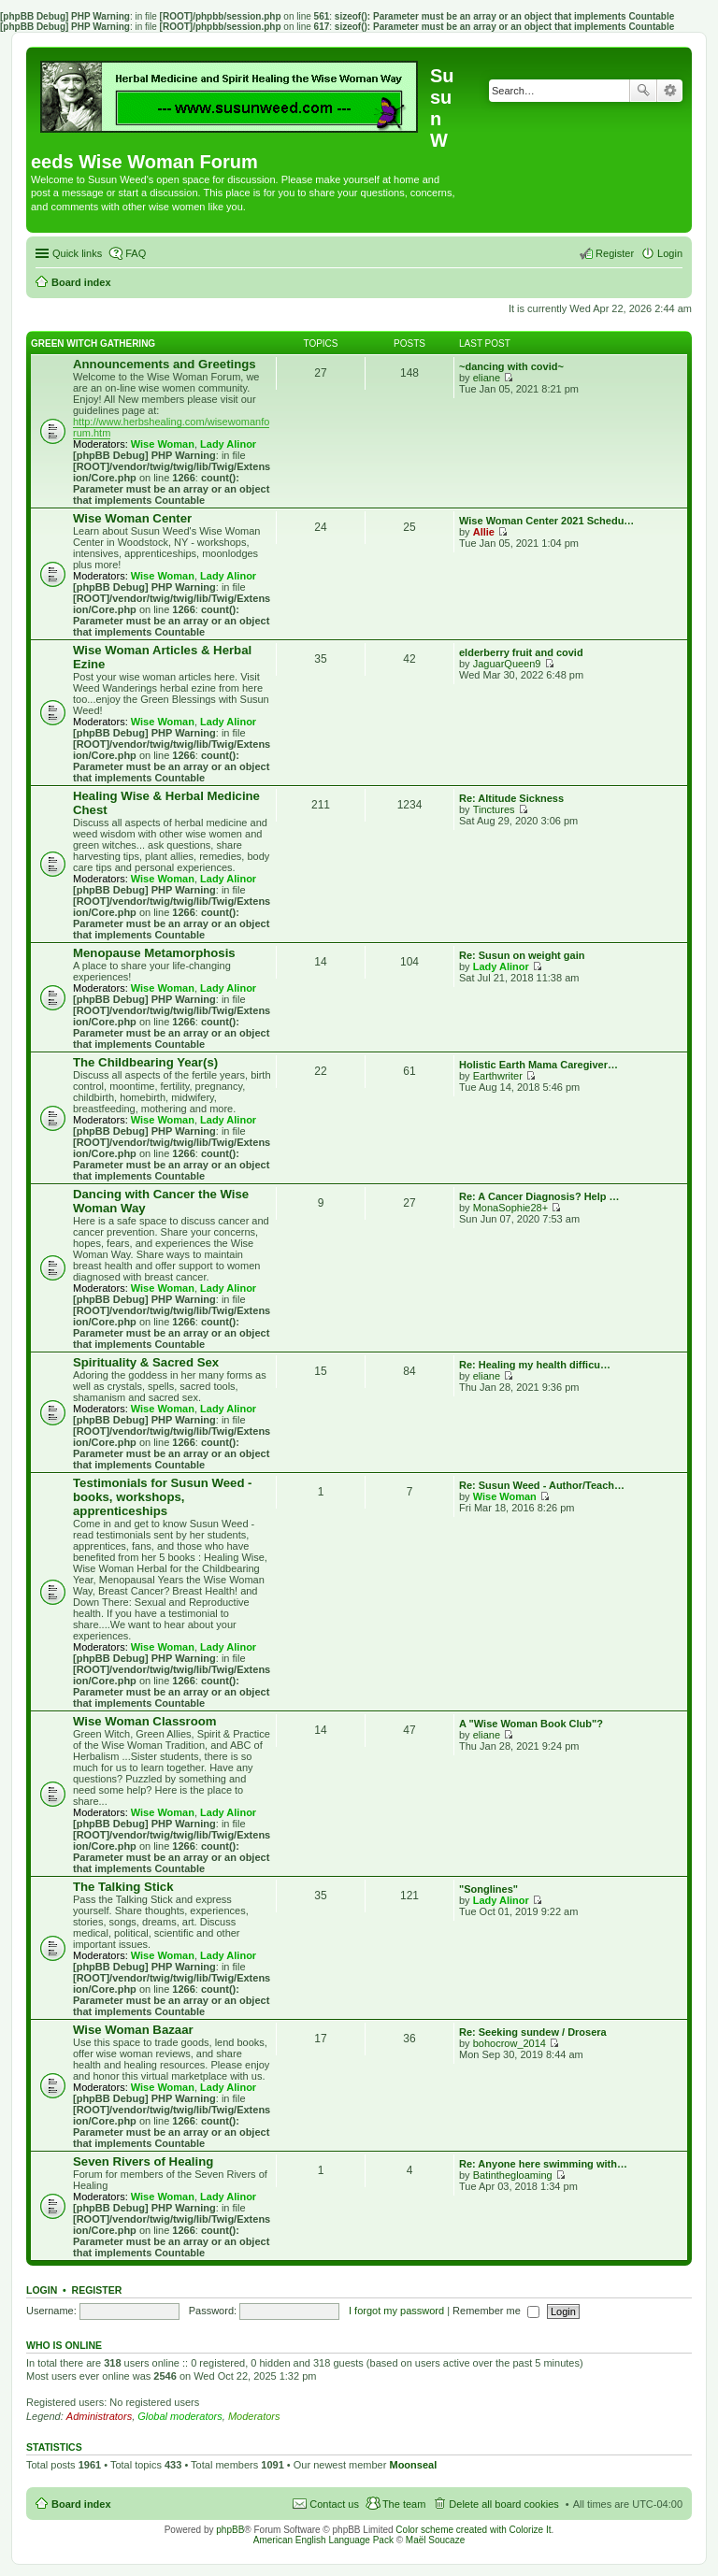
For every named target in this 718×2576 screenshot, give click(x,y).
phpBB (230, 2530)
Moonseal (413, 2464)
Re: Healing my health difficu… (534, 1364)
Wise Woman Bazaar (133, 2030)
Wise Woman (162, 444)
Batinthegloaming (513, 2175)
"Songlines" (488, 1889)
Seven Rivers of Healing (143, 2161)
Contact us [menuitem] (334, 2504)
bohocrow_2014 (509, 2043)
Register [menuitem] (615, 253)
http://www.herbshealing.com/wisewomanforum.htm (171, 427)
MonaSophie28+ (510, 1207)
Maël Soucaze (435, 2540)
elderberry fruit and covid (521, 652)
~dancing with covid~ (511, 366)
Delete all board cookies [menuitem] (503, 2504)
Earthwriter (498, 1075)
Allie (484, 531)
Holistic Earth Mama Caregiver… (538, 1064)
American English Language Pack (323, 2540)
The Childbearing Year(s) (145, 1062)
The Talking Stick (123, 1887)
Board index (81, 2504)
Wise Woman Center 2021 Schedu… (546, 520)
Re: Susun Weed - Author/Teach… (542, 1485)
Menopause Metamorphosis (154, 953)
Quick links (77, 253)
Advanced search (669, 90)
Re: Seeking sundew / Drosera (533, 2032)
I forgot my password (396, 2310)
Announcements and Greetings (164, 364)
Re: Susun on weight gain (521, 955)
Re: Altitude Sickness (511, 798)
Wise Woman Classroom (145, 1721)
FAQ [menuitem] (135, 253)
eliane (486, 377)
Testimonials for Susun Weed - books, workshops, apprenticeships (162, 1497)
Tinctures (494, 809)
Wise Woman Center (132, 518)
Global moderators (180, 2416)
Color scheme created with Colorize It (473, 2530)
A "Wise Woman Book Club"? (531, 1723)
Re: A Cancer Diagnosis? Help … (539, 1196)
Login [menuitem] (669, 253)
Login (41, 2290)
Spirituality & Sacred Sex (146, 1362)
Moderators (254, 2416)
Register (97, 2290)
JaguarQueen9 (507, 663)
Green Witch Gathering (93, 343)
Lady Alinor (228, 444)
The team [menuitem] (403, 2504)
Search (643, 90)
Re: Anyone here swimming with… (543, 2163)
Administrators (99, 2416)
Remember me (495, 2310)
